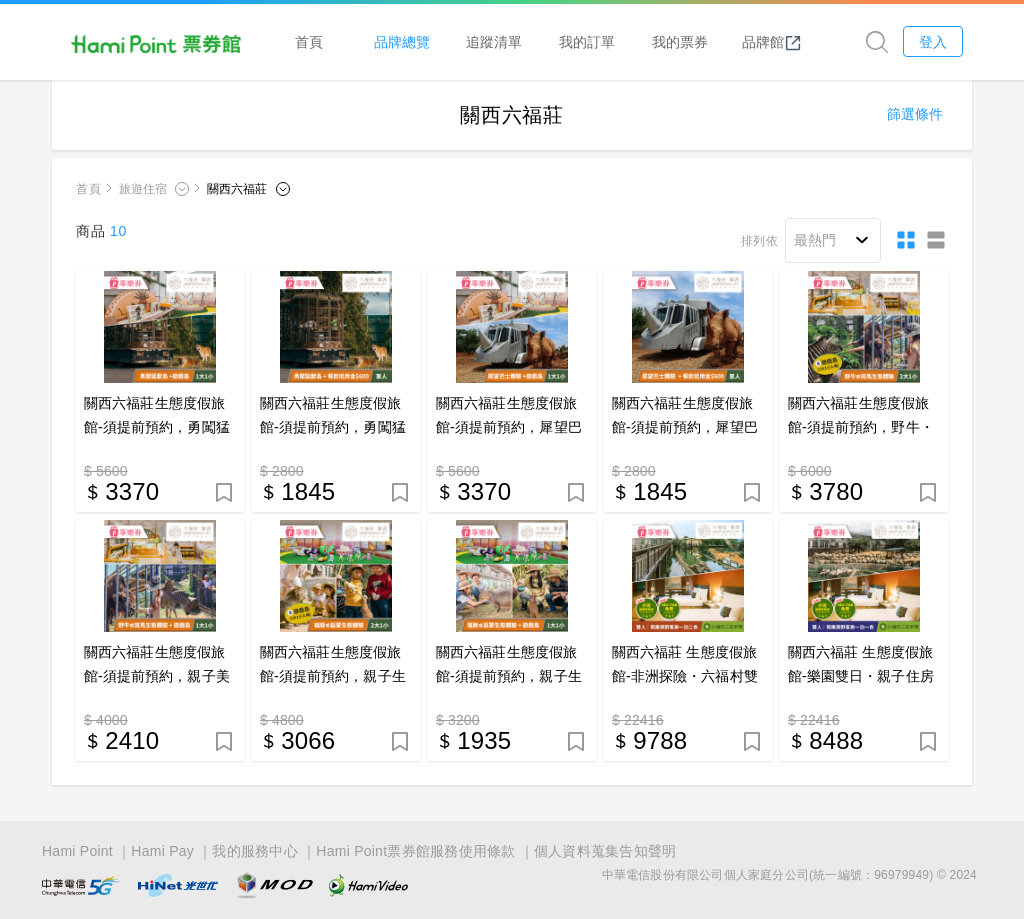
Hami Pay (162, 851)
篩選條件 (915, 115)
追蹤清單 (497, 41)
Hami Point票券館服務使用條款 (415, 851)
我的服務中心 (255, 851)
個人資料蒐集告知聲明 (605, 851)
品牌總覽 (405, 41)
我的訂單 (590, 41)
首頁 (312, 41)
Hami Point (77, 851)
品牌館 (775, 42)
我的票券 (682, 41)
